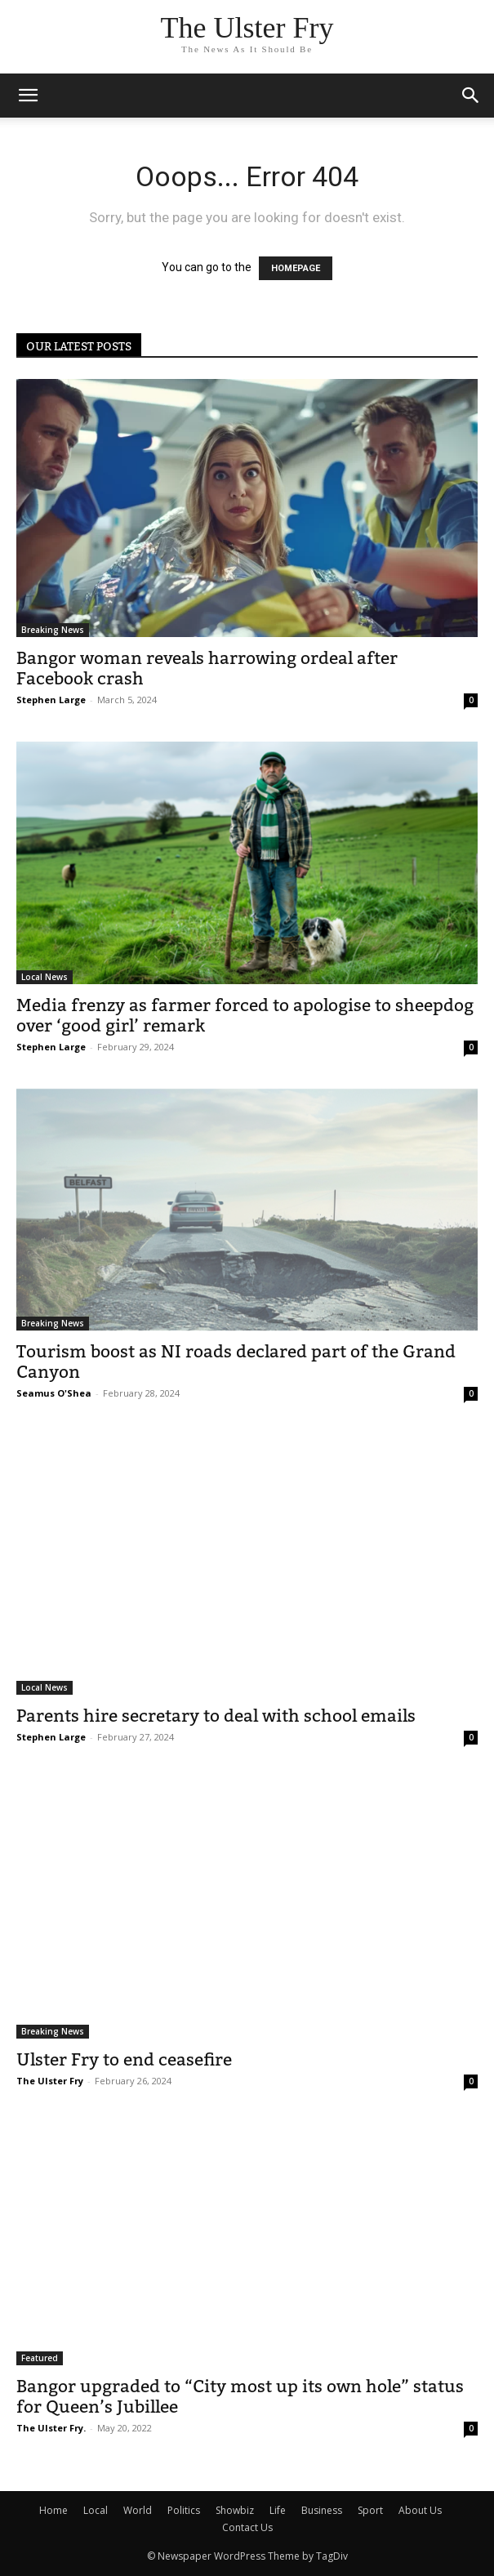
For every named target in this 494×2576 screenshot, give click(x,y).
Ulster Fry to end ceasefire (124, 2059)
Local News (44, 977)
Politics (183, 2510)
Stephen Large (51, 699)
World (137, 2510)
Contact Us (247, 2527)
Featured (39, 2358)
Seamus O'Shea (53, 1393)
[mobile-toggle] (28, 96)
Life (277, 2510)
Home (53, 2510)
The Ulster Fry (49, 2081)
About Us (420, 2510)
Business (321, 2510)
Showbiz (235, 2510)
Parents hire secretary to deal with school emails (216, 1715)
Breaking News (52, 629)
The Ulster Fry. (51, 2428)
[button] (471, 96)
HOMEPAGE (295, 268)
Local (95, 2510)
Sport (370, 2510)
